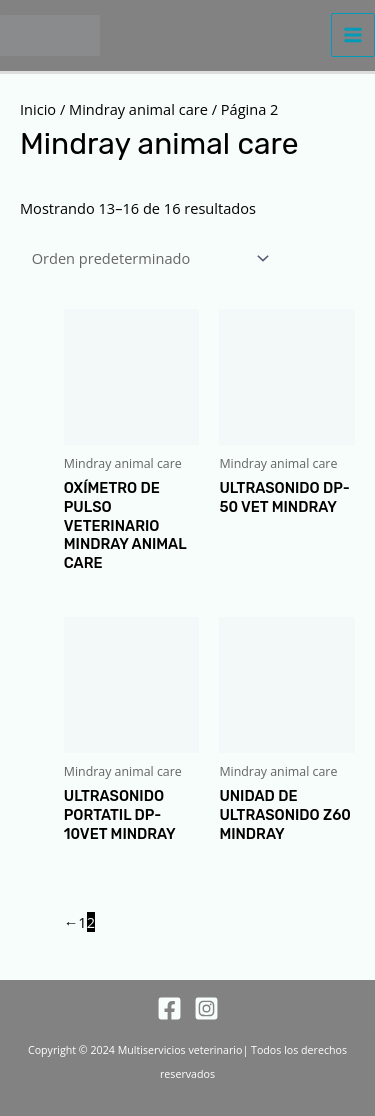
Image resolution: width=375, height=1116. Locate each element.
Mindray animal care (138, 109)
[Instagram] (206, 1008)
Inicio (38, 109)
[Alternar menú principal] (353, 35)
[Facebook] (169, 1008)
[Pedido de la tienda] (147, 257)
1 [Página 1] (82, 922)
